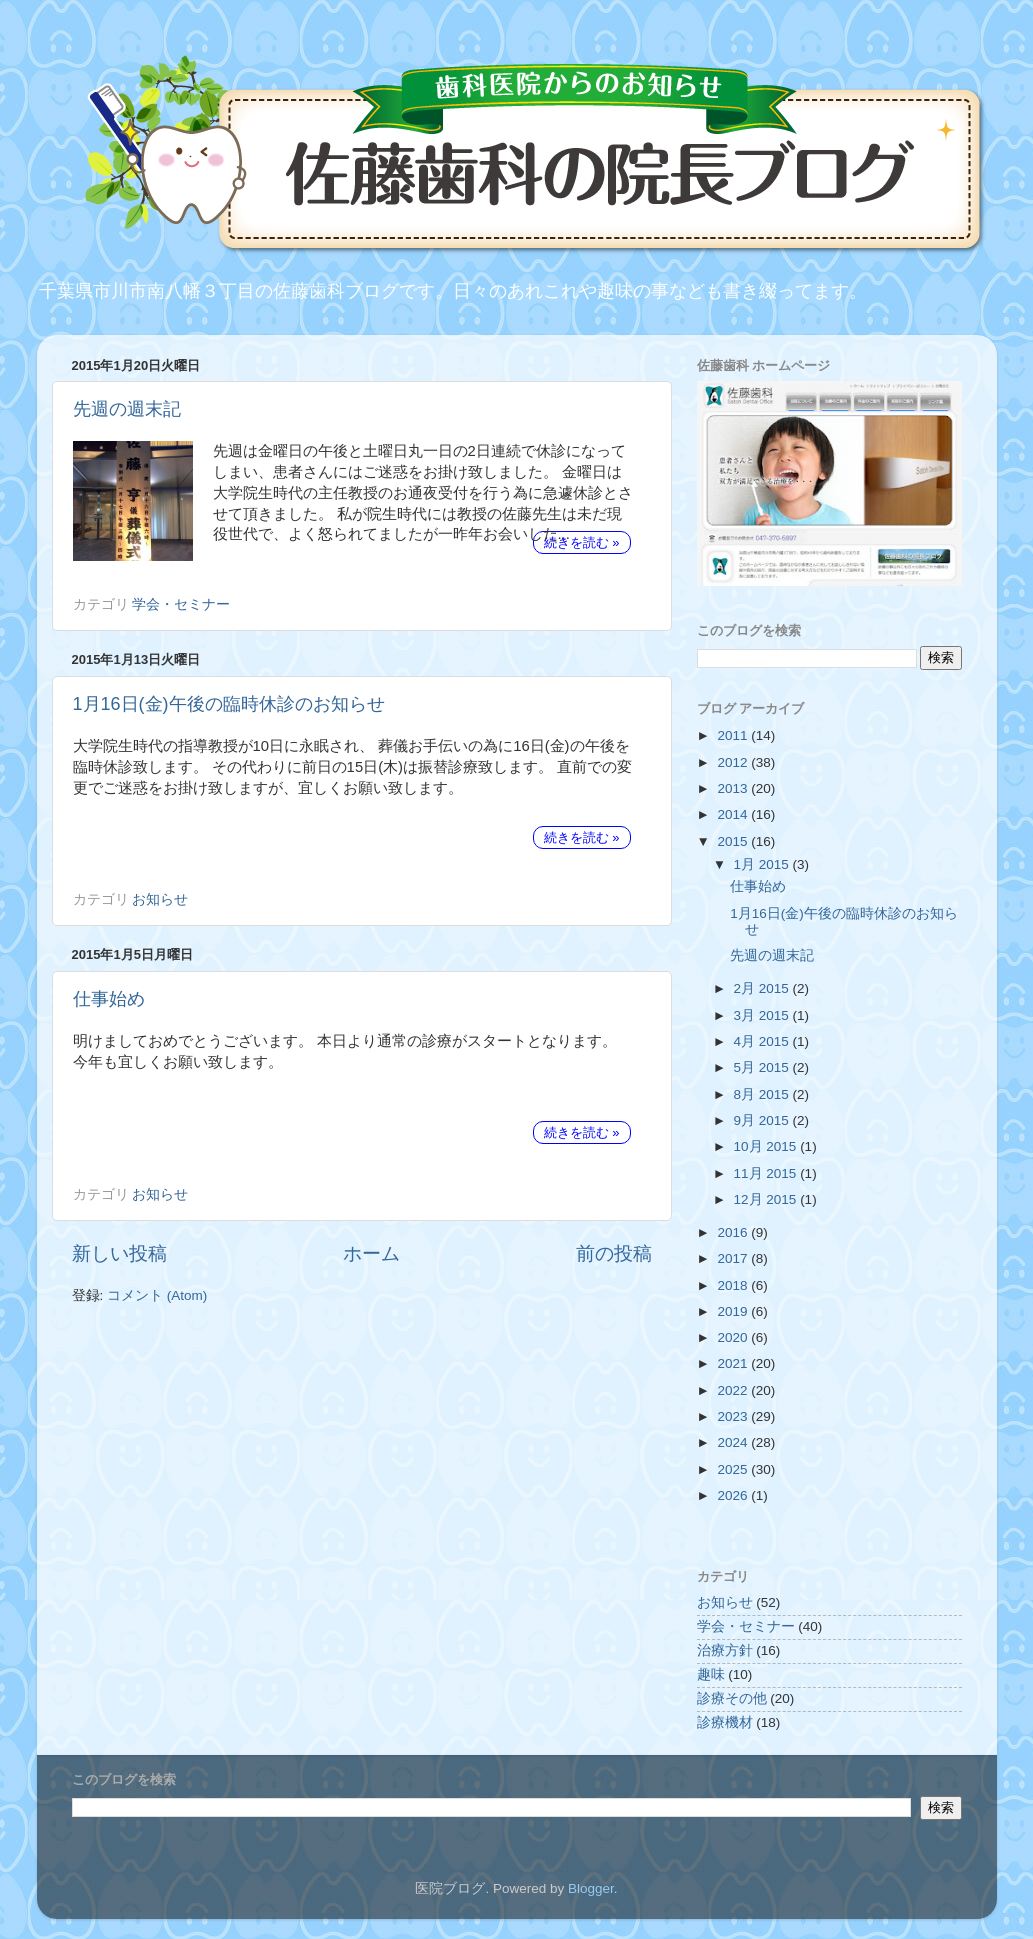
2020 (734, 1337)
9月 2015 (763, 1120)
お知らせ (160, 899)
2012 (734, 762)
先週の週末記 (127, 409)
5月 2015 (763, 1067)
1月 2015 (763, 864)
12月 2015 (767, 1199)
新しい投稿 (119, 1253)
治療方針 (725, 1650)
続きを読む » (582, 542)
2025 (734, 1469)
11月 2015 (767, 1173)
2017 (734, 1258)
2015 (734, 841)
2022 (734, 1390)
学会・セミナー (181, 604)
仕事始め (109, 999)
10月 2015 (767, 1146)
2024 (734, 1442)
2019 (734, 1311)
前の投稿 (614, 1253)
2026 (734, 1495)
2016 (734, 1232)
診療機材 (725, 1722)
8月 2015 (763, 1094)
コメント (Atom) (157, 1295)
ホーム (371, 1253)
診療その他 (732, 1698)
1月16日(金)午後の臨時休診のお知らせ (229, 704)
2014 (734, 814)
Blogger (591, 1888)
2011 (734, 735)
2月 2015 (763, 988)
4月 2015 (763, 1041)
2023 (734, 1416)
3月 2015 (763, 1015)
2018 (734, 1285)
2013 (734, 788)
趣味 (711, 1674)
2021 (734, 1363)
